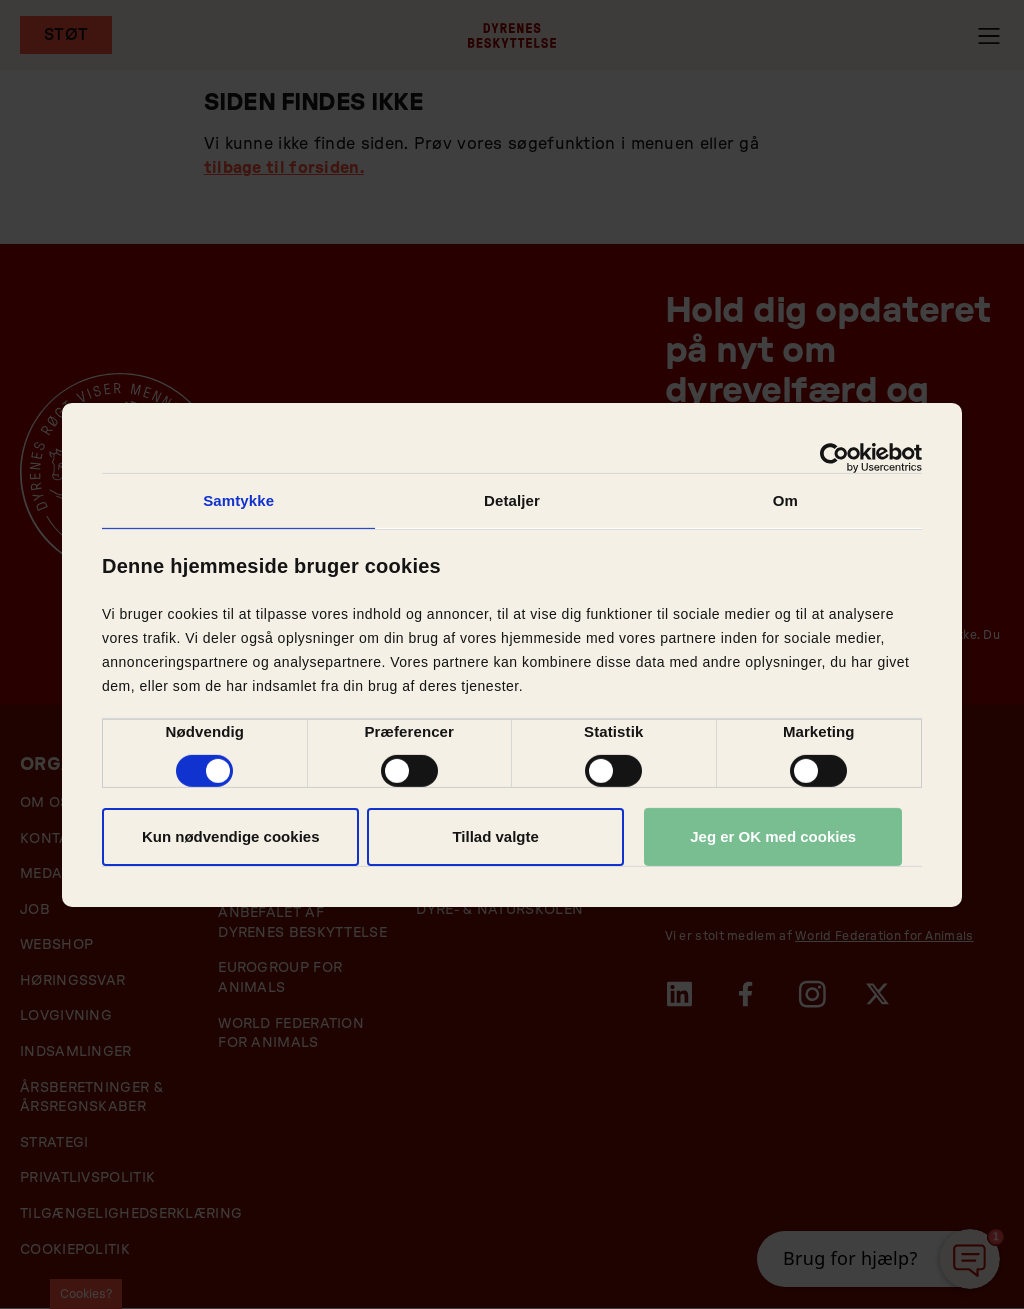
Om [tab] (785, 499)
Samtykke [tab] (238, 499)
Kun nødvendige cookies (231, 836)
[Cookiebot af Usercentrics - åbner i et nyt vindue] (834, 457)
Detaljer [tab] (512, 499)
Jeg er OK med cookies (773, 836)
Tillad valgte (495, 836)
